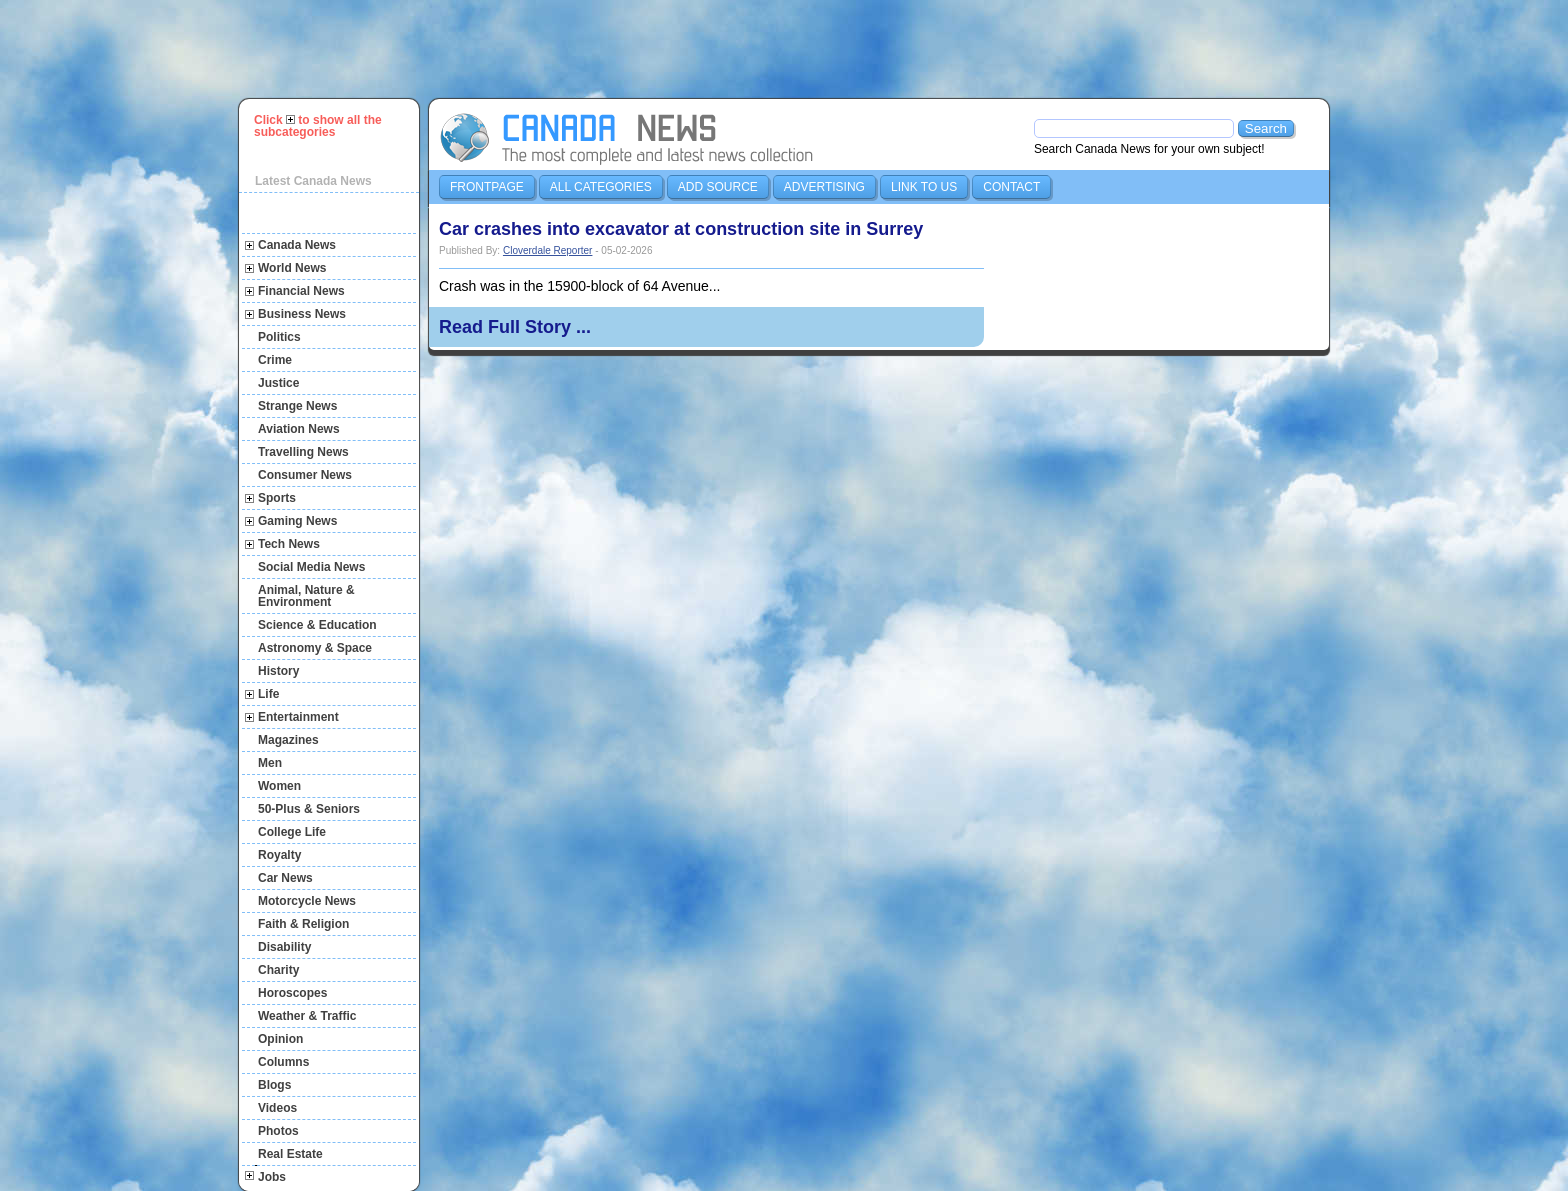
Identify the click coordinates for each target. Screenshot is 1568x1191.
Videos (277, 1108)
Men (270, 763)
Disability (284, 947)
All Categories (601, 187)
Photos (278, 1131)
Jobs (272, 1177)
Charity (278, 970)
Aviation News (299, 429)
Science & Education (317, 625)
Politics (279, 337)
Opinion (280, 1039)
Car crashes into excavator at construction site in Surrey (681, 229)
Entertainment (298, 717)
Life (268, 694)
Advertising (824, 187)
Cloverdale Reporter (548, 250)
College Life (292, 832)
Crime (275, 360)
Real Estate (290, 1154)
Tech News (289, 544)
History (278, 671)
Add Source (718, 187)
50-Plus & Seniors (309, 809)
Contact (1011, 187)
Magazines (288, 740)
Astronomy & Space (315, 648)
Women (279, 786)
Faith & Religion (303, 924)
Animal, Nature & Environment (306, 596)
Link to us (924, 187)
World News (292, 268)
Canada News (297, 245)
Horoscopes (292, 993)
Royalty (279, 855)
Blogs (274, 1085)
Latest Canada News (313, 181)
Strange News (297, 406)
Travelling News (303, 452)
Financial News (301, 291)
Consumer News (305, 475)
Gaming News (297, 521)
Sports (277, 498)
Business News (302, 314)
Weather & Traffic (307, 1016)
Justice (278, 383)
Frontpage (487, 187)
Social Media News (311, 567)
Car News (285, 878)
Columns (283, 1062)
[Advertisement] (793, 49)
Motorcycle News (307, 901)
